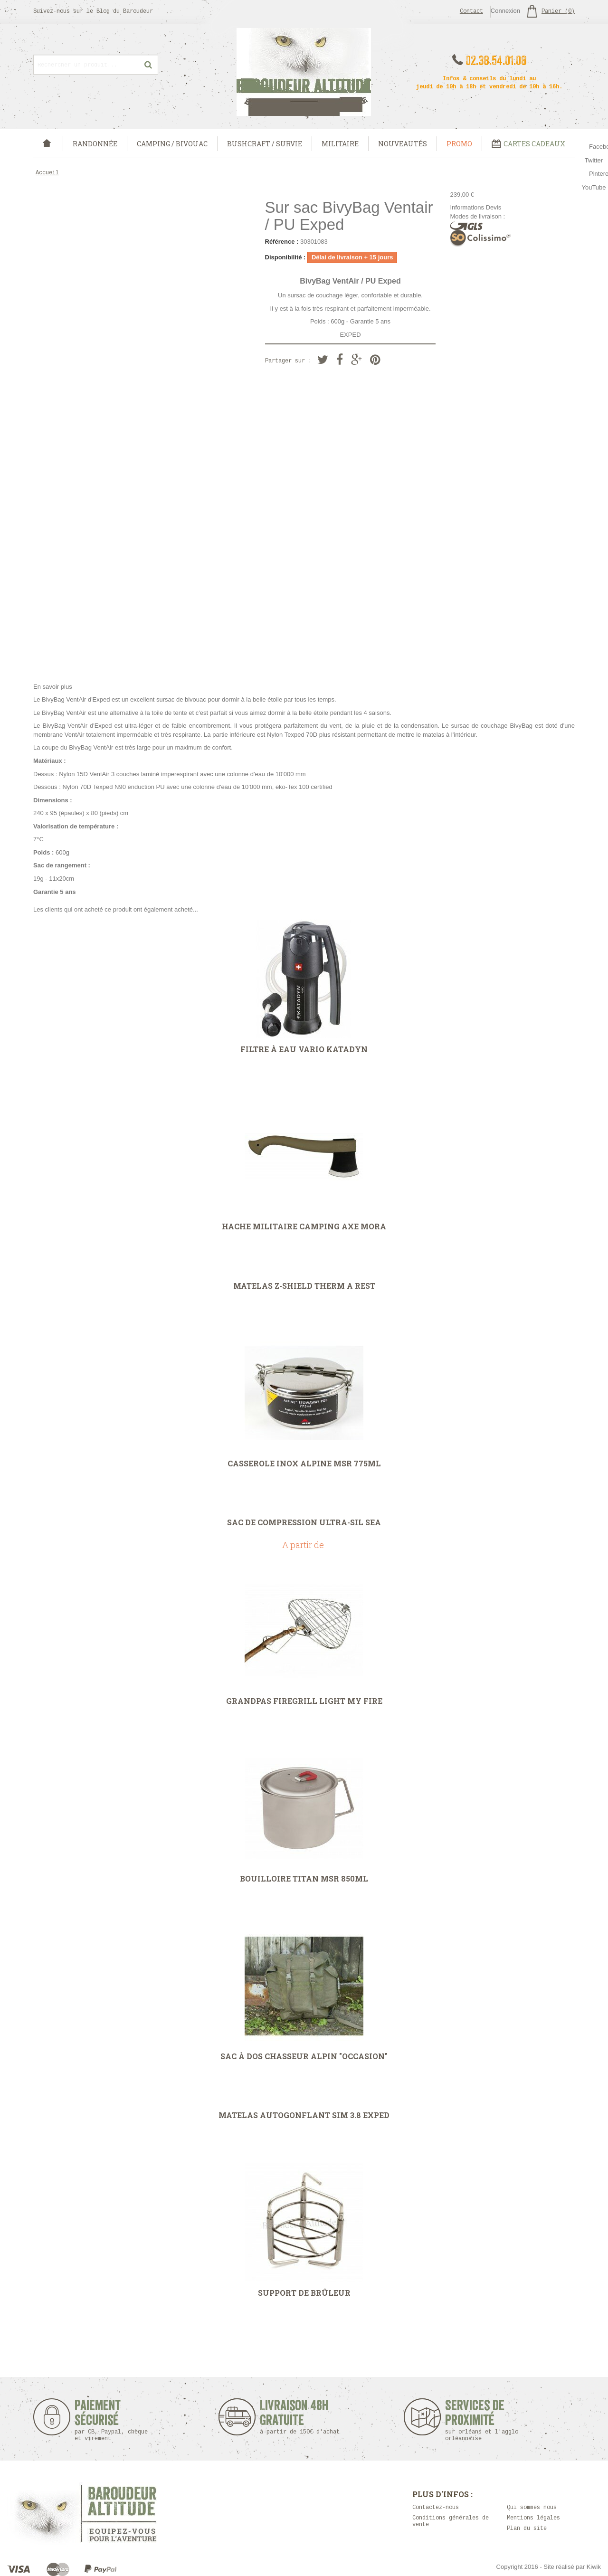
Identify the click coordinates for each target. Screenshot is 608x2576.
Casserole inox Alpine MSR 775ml (304, 1463)
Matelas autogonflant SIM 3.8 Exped (304, 2115)
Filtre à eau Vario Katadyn (304, 1049)
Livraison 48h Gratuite (294, 2417)
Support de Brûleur (304, 2293)
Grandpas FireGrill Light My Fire (304, 1701)
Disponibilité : (285, 257)
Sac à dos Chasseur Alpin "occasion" (304, 2056)
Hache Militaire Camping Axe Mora (304, 1226)
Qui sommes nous (532, 2508)
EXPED (350, 334)
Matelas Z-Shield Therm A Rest (304, 1286)
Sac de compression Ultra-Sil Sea (304, 1522)
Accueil (47, 173)
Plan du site (527, 2529)
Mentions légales (533, 2518)
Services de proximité (486, 2420)
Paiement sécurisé (111, 2420)
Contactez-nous (435, 2508)
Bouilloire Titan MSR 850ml (304, 1878)
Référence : (282, 241)
